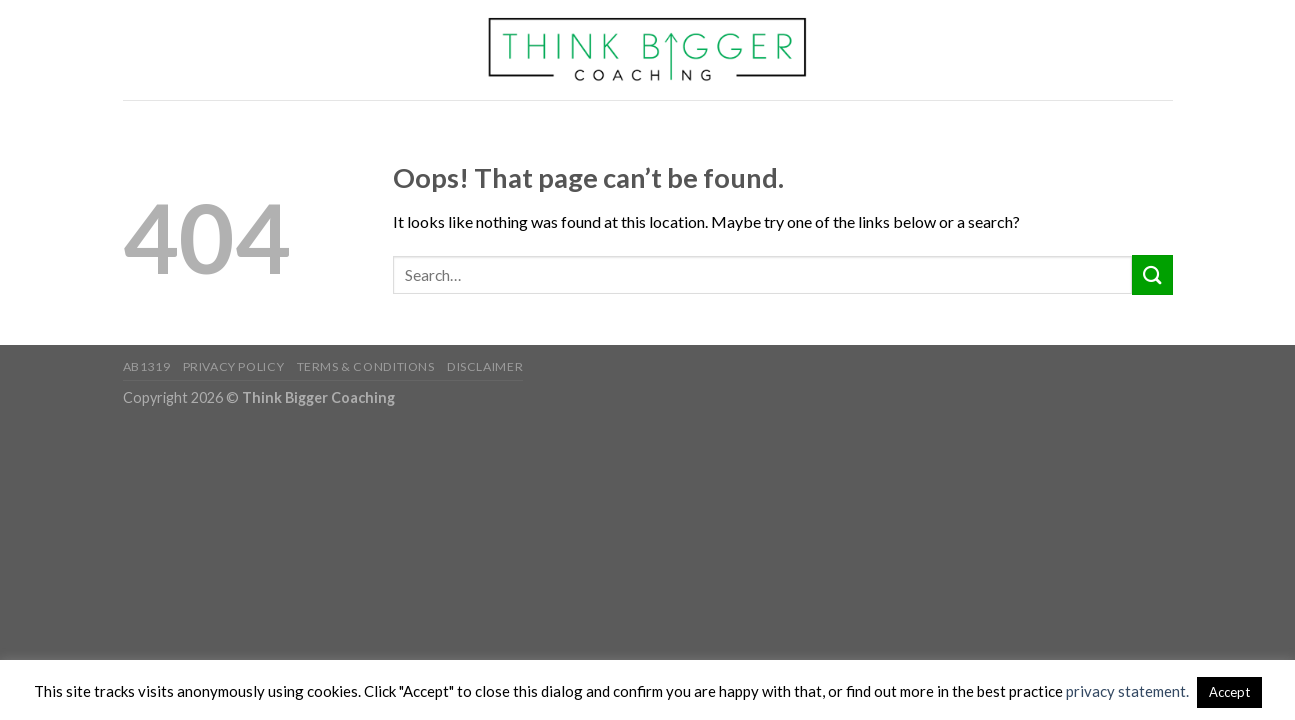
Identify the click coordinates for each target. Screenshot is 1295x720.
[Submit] (1152, 274)
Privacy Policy (234, 366)
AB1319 (147, 366)
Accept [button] (1229, 692)
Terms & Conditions (366, 366)
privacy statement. (1127, 691)
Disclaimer (485, 366)
